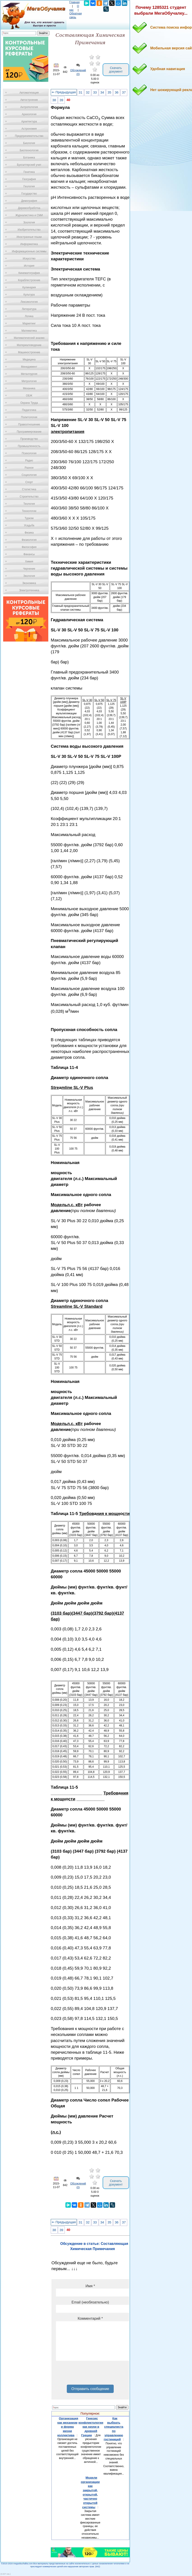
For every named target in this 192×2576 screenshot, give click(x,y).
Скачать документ (116, 69)
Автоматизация (29, 92)
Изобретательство (29, 229)
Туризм (29, 518)
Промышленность (29, 446)
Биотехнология (29, 150)
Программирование (29, 431)
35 (109, 92)
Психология (29, 453)
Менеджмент (29, 366)
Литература (29, 309)
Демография (29, 200)
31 (80, 92)
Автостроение (29, 99)
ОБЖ (29, 395)
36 (116, 92)
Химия (29, 561)
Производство (29, 438)
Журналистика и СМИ (29, 215)
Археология (29, 114)
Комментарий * (90, 2318)
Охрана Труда (29, 402)
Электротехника (29, 590)
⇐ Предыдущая (64, 92)
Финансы (29, 554)
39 (61, 100)
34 (102, 92)
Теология (29, 503)
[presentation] (90, 2374)
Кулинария (29, 287)
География (29, 179)
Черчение (29, 568)
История (29, 265)
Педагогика (29, 410)
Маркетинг (29, 323)
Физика (29, 532)
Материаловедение (29, 345)
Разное (29, 467)
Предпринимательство (29, 136)
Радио (29, 460)
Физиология (29, 539)
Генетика (29, 172)
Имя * (90, 2286)
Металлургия (29, 374)
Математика (29, 330)
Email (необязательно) (90, 2302)
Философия (29, 547)
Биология (29, 143)
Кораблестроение (29, 280)
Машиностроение (29, 352)
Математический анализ (29, 337)
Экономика (29, 583)
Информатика (29, 244)
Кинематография (29, 273)
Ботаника (29, 157)
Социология (29, 475)
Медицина (29, 359)
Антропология (29, 107)
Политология (29, 417)
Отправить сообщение (90, 2389)
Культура (29, 294)
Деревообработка (29, 208)
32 (88, 92)
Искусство (29, 258)
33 (95, 92)
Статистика (29, 489)
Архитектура (29, 121)
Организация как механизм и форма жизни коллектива (67, 2427)
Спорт (29, 482)
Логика (29, 316)
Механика (29, 388)
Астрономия (29, 128)
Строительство (29, 496)
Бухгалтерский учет (29, 164)
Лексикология (29, 301)
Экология (29, 576)
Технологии (29, 511)
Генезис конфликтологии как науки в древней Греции (91, 2427)
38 (54, 100)
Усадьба (29, 525)
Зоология (29, 222)
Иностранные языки (29, 236)
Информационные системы (29, 251)
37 (124, 92)
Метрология (29, 381)
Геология (29, 186)
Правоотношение (29, 424)
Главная (74, 2)
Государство (29, 193)
